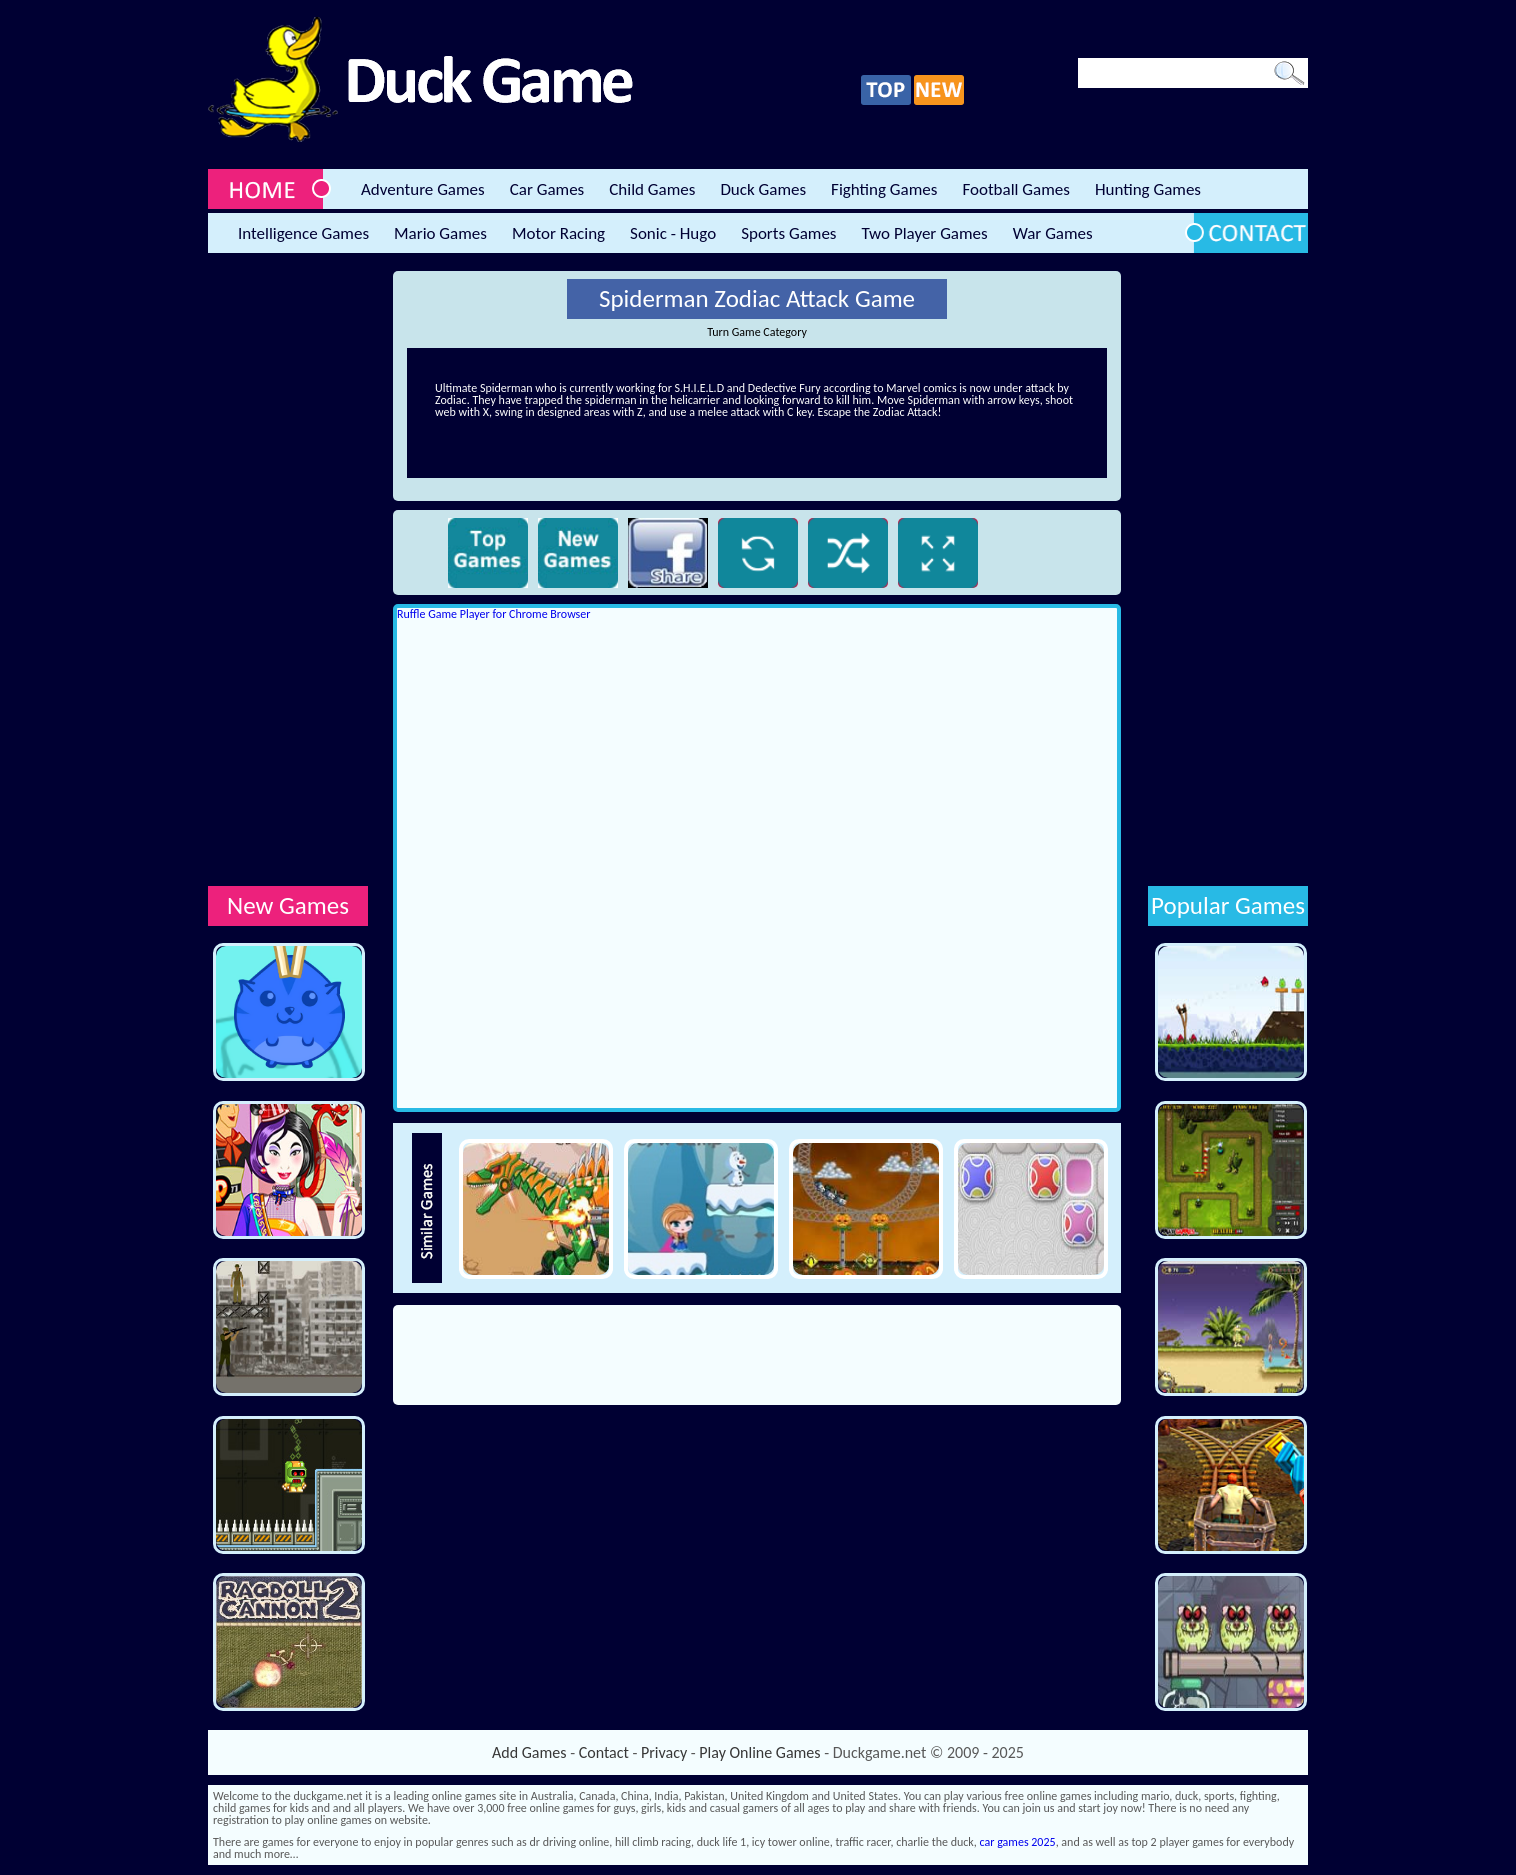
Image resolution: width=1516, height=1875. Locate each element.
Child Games (652, 189)
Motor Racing (558, 233)
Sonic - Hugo (673, 233)
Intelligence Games (303, 233)
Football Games (1015, 189)
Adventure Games (423, 189)
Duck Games (763, 189)
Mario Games (440, 233)
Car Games (547, 189)
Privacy (664, 1752)
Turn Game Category (757, 332)
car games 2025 (1018, 1842)
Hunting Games (1148, 189)
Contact (604, 1752)
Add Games (529, 1752)
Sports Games (788, 233)
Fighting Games (884, 189)
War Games (1053, 233)
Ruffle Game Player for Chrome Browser (493, 614)
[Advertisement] (288, 571)
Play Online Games (759, 1752)
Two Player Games (925, 233)
